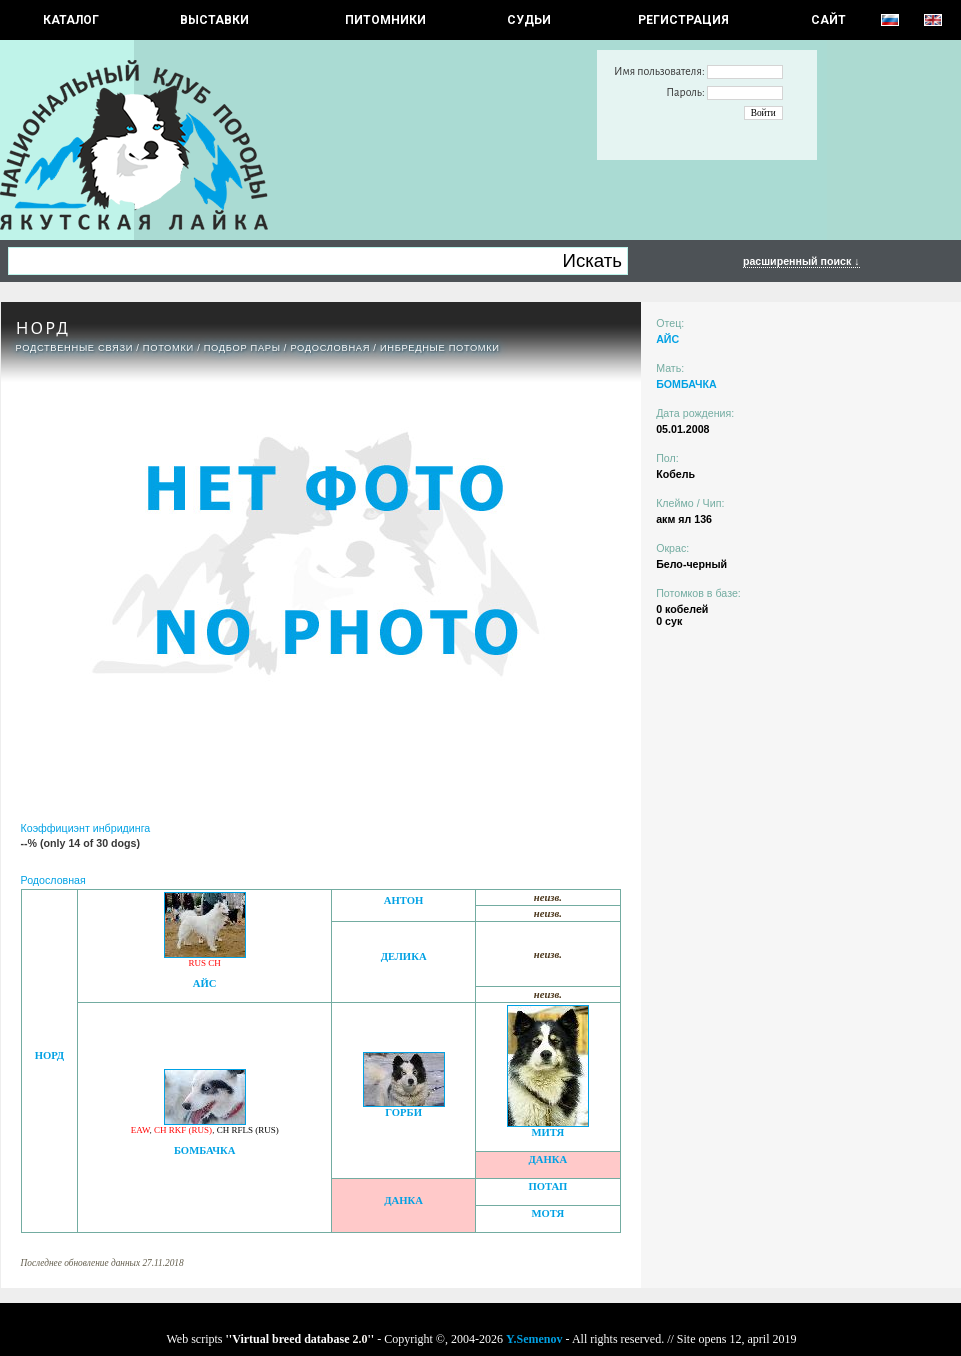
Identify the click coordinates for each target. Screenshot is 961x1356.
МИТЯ (547, 1132)
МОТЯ (547, 1213)
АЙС (205, 983)
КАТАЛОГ (71, 20)
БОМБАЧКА (205, 1150)
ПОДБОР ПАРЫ (242, 348)
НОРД (49, 1055)
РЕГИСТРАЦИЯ (683, 20)
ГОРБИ (403, 1112)
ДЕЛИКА (404, 956)
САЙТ (828, 20)
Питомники (385, 20)
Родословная (330, 348)
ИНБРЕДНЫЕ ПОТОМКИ (440, 348)
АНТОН (404, 900)
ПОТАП (547, 1186)
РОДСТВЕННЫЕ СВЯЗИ (75, 348)
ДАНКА (547, 1159)
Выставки (214, 20)
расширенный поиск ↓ (801, 261)
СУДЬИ (529, 20)
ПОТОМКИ (168, 348)
